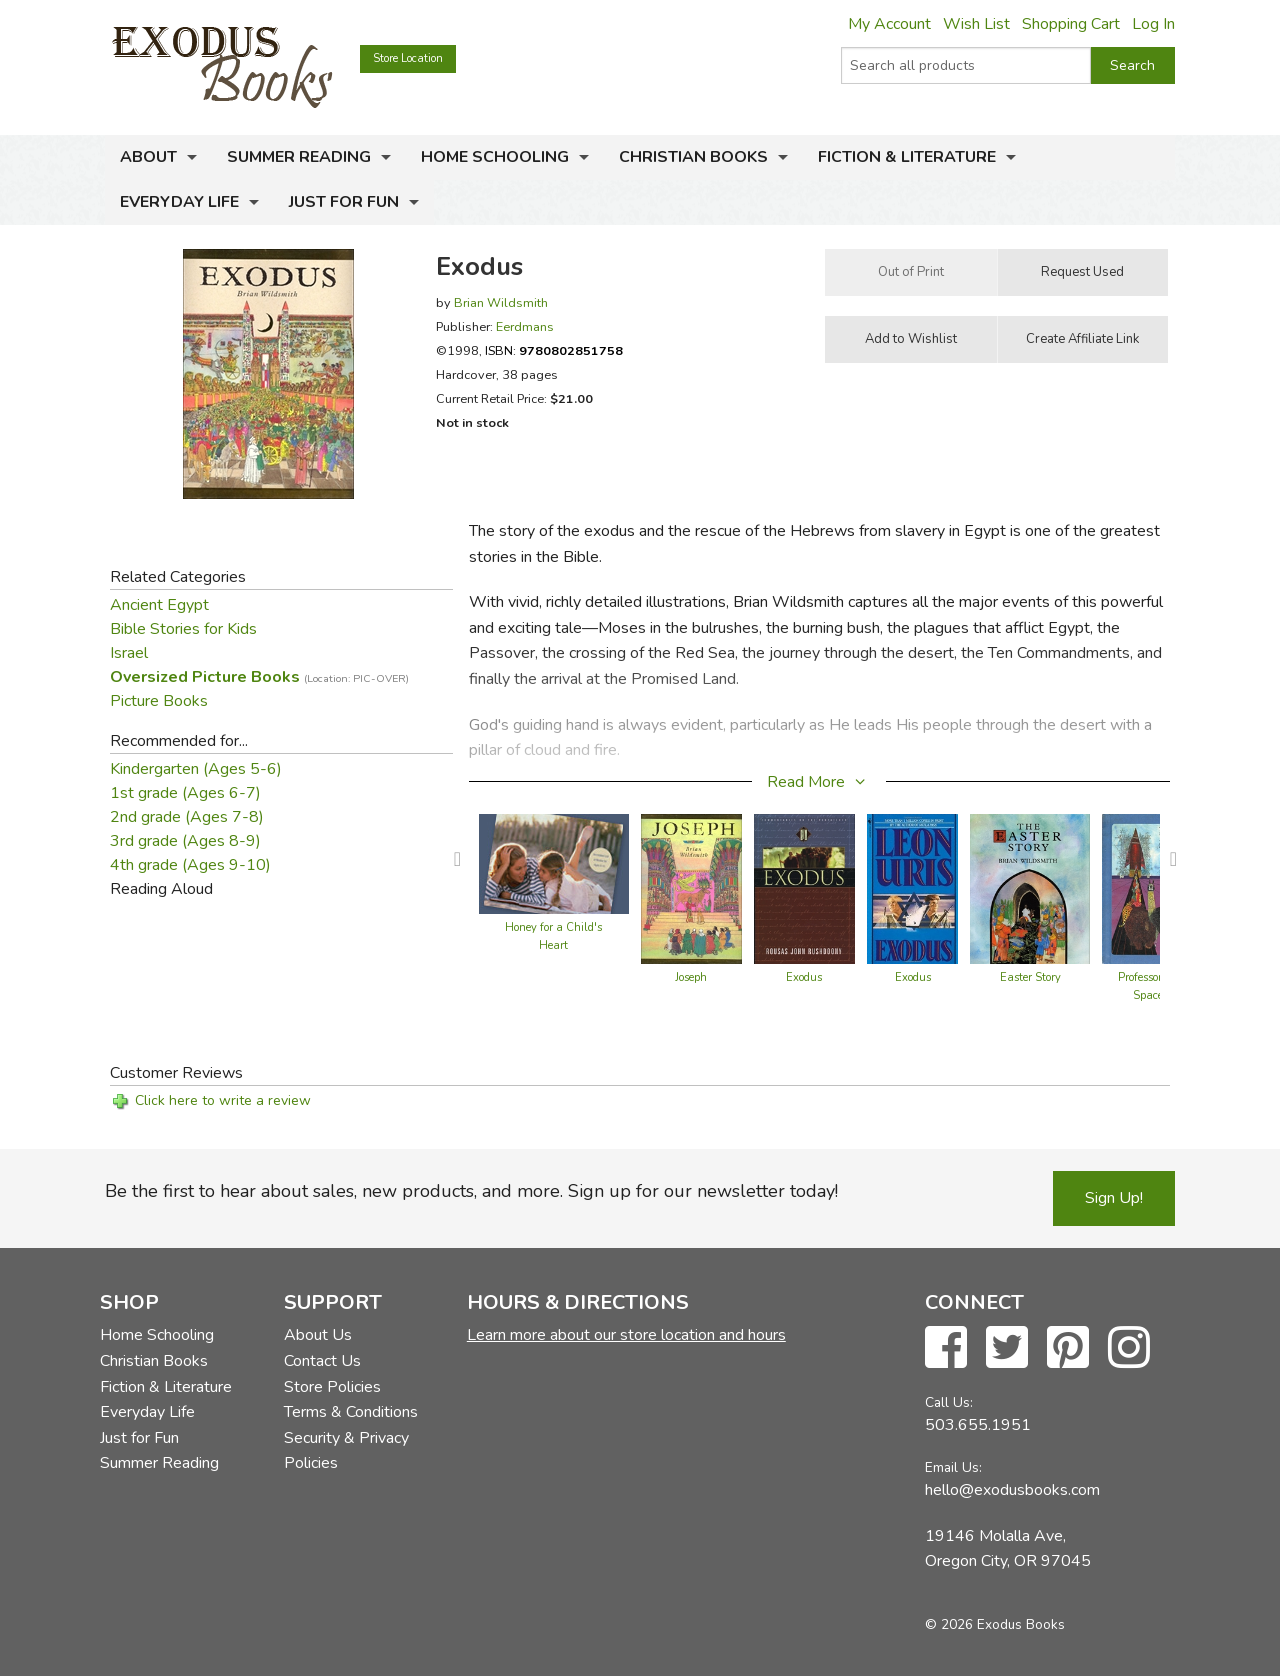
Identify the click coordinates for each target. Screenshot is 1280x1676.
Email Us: (953, 1467)
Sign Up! (1114, 1198)
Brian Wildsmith (501, 302)
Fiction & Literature (907, 157)
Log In (1153, 24)
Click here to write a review (223, 1100)
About (148, 157)
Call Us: (949, 1402)
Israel (129, 653)
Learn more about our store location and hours (626, 1335)
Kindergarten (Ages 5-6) (196, 769)
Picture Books (159, 701)
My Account (889, 24)
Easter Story (1030, 977)
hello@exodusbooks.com (1012, 1490)
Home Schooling (495, 157)
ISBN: (554, 350)
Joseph (691, 977)
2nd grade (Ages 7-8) (187, 817)
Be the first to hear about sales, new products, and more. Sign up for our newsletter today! (471, 1191)
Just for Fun (344, 202)
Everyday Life (179, 202)
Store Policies (332, 1387)
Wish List (976, 24)
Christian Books (693, 157)
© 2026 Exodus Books (995, 1624)
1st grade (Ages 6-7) (185, 793)
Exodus (804, 977)
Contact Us (322, 1361)
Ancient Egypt (159, 605)
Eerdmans (525, 326)
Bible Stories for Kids (183, 629)
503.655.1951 (978, 1425)
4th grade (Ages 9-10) (190, 865)
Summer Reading (299, 157)
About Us (318, 1335)
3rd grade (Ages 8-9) (185, 841)
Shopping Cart (1071, 24)
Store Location (408, 58)
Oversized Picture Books (259, 677)
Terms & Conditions (351, 1412)
